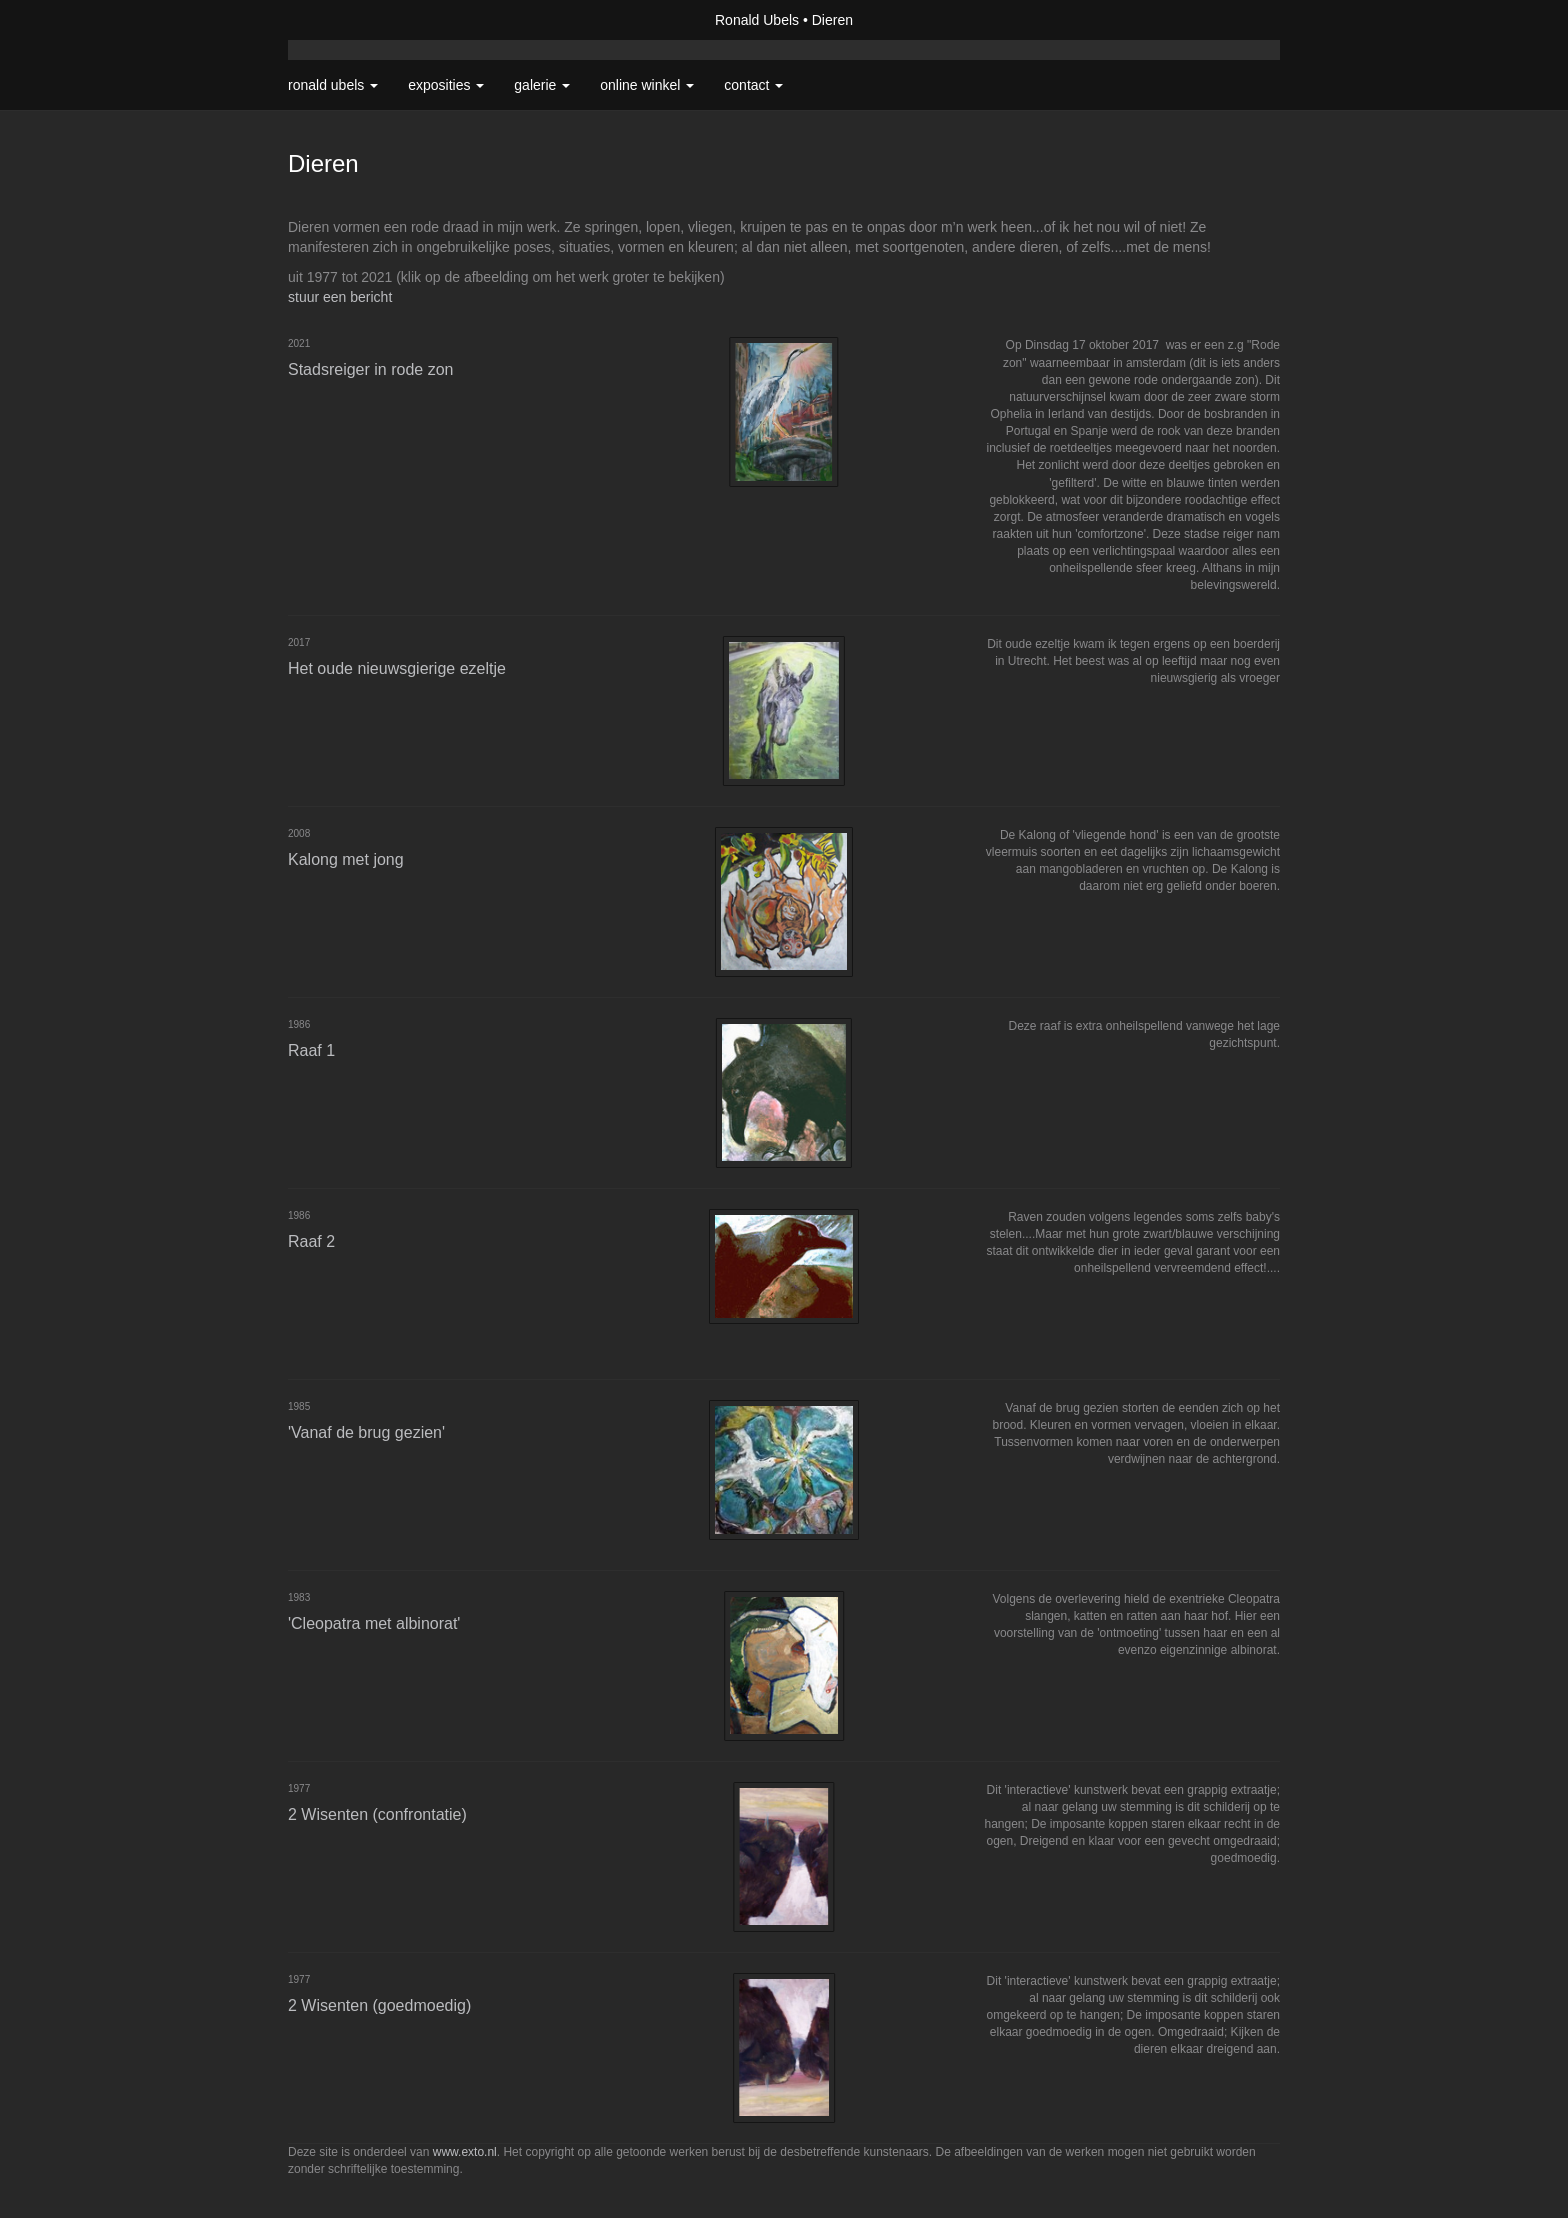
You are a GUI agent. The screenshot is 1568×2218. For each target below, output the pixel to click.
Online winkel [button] (647, 85)
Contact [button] (753, 85)
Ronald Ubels (757, 20)
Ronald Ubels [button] (333, 85)
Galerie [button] (542, 85)
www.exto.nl (465, 2152)
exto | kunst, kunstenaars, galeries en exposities (344, 20)
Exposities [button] (446, 85)
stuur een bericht (340, 297)
